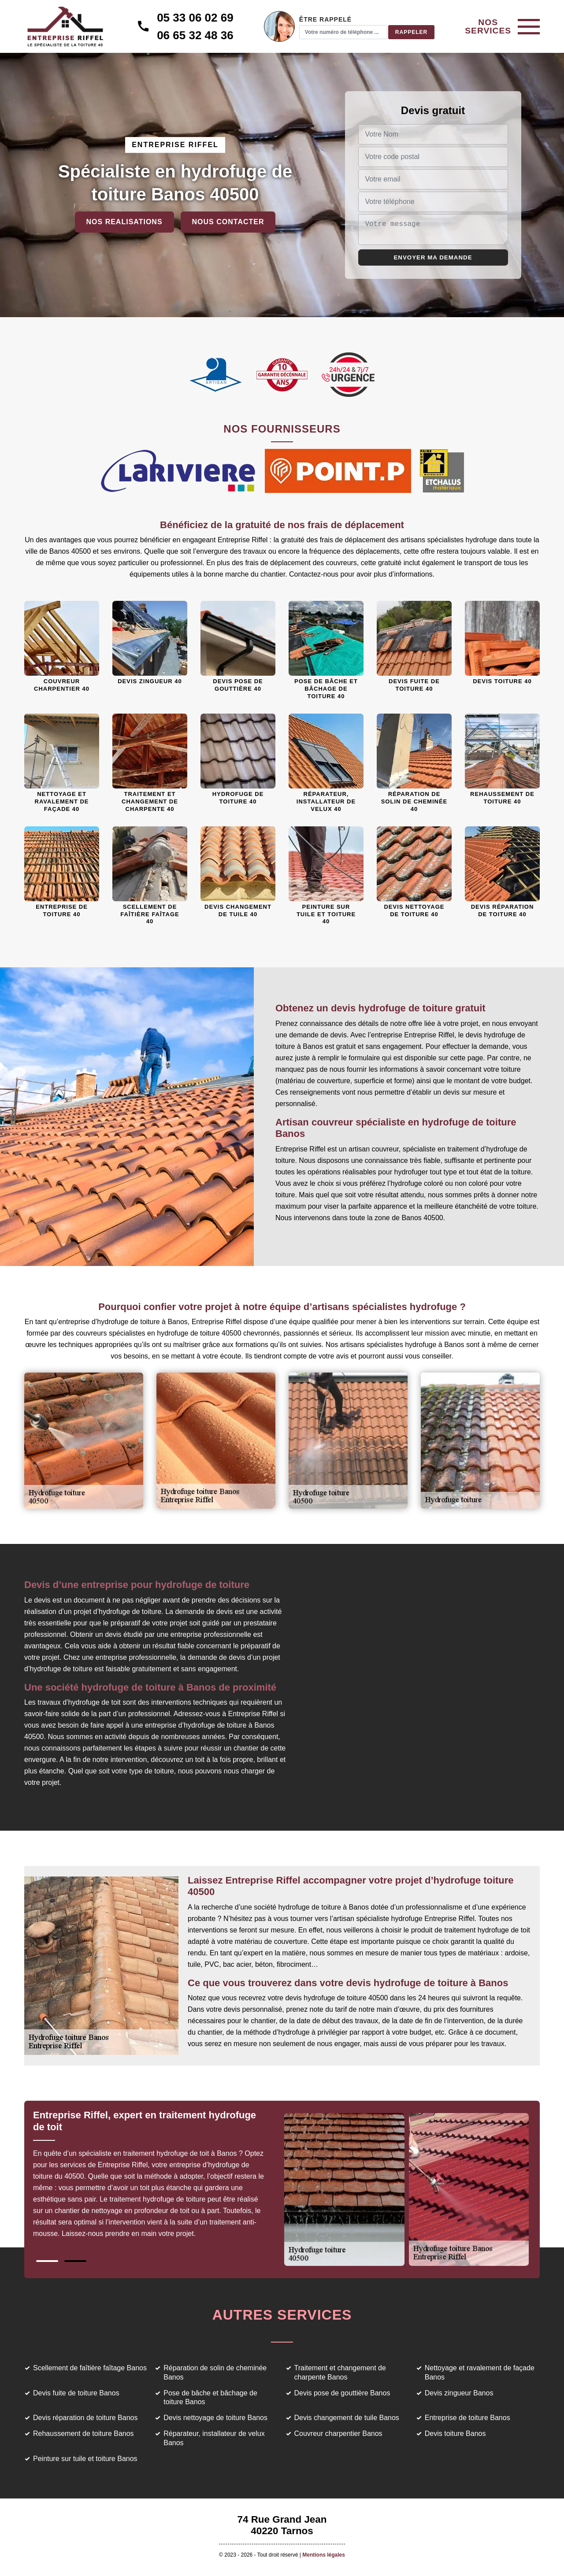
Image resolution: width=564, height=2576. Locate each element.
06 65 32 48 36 (195, 35)
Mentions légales (323, 2555)
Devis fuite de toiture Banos (76, 2393)
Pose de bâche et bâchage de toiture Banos (210, 2397)
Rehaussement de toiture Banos (83, 2433)
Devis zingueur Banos (459, 2393)
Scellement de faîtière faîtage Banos (90, 2368)
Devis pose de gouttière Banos (342, 2393)
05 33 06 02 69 (195, 17)
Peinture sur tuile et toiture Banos (85, 2458)
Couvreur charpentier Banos (338, 2433)
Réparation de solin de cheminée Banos (215, 2372)
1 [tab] (47, 2261)
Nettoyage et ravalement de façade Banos (479, 2372)
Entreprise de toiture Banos (467, 2417)
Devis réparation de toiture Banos (85, 2417)
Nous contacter (228, 222)
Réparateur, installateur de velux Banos (213, 2438)
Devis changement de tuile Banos (346, 2417)
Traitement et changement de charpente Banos (340, 2372)
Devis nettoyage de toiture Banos (215, 2417)
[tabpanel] (157, 2178)
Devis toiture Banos (455, 2433)
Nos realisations (124, 222)
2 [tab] (75, 2261)
